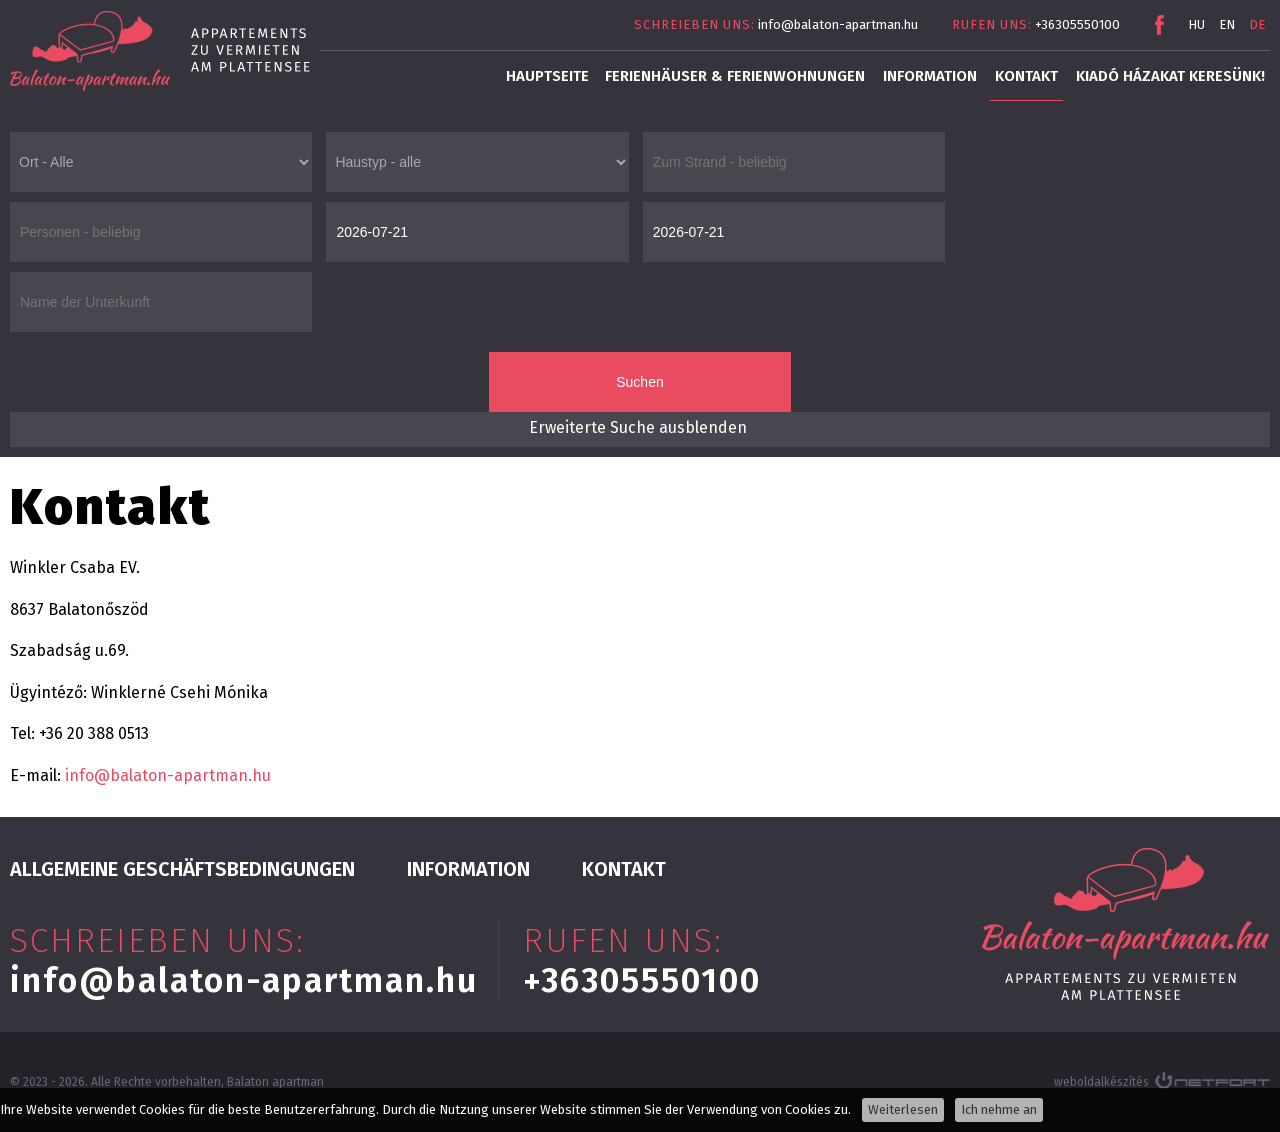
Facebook (1159, 25)
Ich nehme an (999, 1109)
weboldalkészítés (1101, 1082)
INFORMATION (930, 76)
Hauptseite (547, 76)
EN (1227, 24)
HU (1196, 24)
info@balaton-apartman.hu (838, 24)
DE (1257, 24)
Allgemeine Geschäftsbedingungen (182, 869)
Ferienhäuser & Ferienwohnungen (735, 76)
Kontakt (1026, 76)
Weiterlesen (903, 1109)
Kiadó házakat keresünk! (1170, 76)
